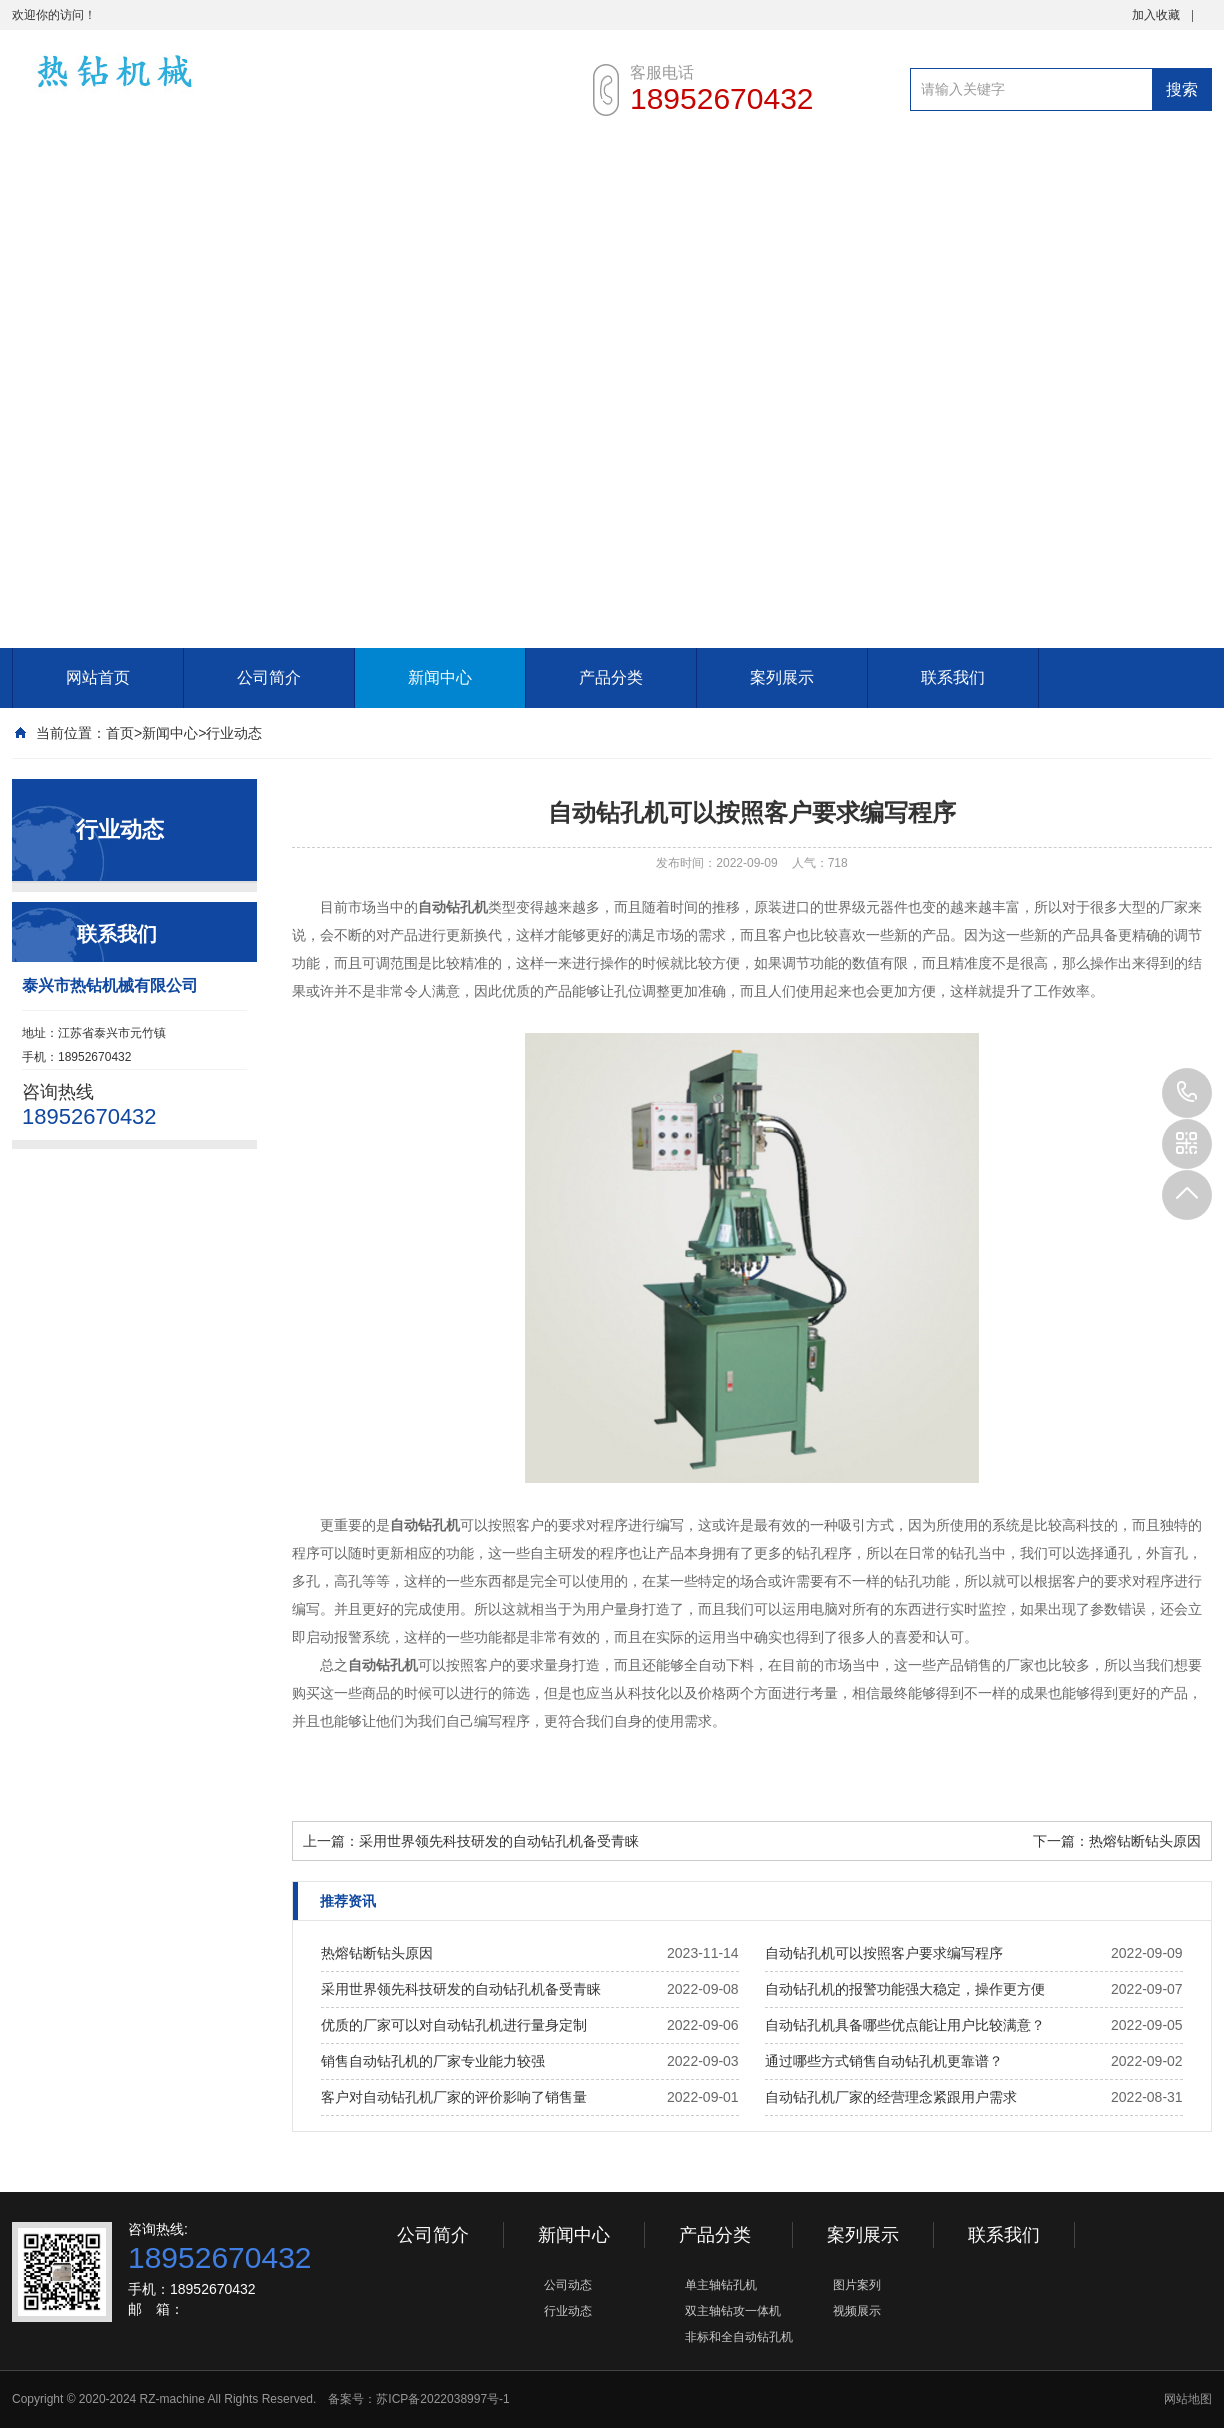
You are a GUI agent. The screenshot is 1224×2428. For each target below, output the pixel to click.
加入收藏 (1156, 15)
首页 (120, 733)
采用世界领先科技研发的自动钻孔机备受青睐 (499, 1841)
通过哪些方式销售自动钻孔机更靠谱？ (884, 2061)
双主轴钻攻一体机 (733, 2311)
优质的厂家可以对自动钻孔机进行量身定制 (454, 2025)
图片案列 (857, 2285)
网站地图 (1188, 2399)
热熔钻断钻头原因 (1145, 1841)
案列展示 (782, 677)
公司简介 (269, 677)
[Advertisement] (239, 399)
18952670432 (1187, 1093)
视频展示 (857, 2311)
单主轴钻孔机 (721, 2285)
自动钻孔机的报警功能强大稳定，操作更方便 (905, 1989)
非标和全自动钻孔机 (739, 2337)
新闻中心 (440, 677)
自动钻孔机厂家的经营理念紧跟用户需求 (891, 2097)
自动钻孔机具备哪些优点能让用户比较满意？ (905, 2025)
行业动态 (234, 733)
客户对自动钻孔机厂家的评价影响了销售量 (454, 2097)
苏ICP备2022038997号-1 (442, 2399)
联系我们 (953, 677)
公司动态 (568, 2285)
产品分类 (611, 677)
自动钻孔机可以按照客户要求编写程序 (884, 1953)
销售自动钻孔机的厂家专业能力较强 (433, 2061)
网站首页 (98, 677)
